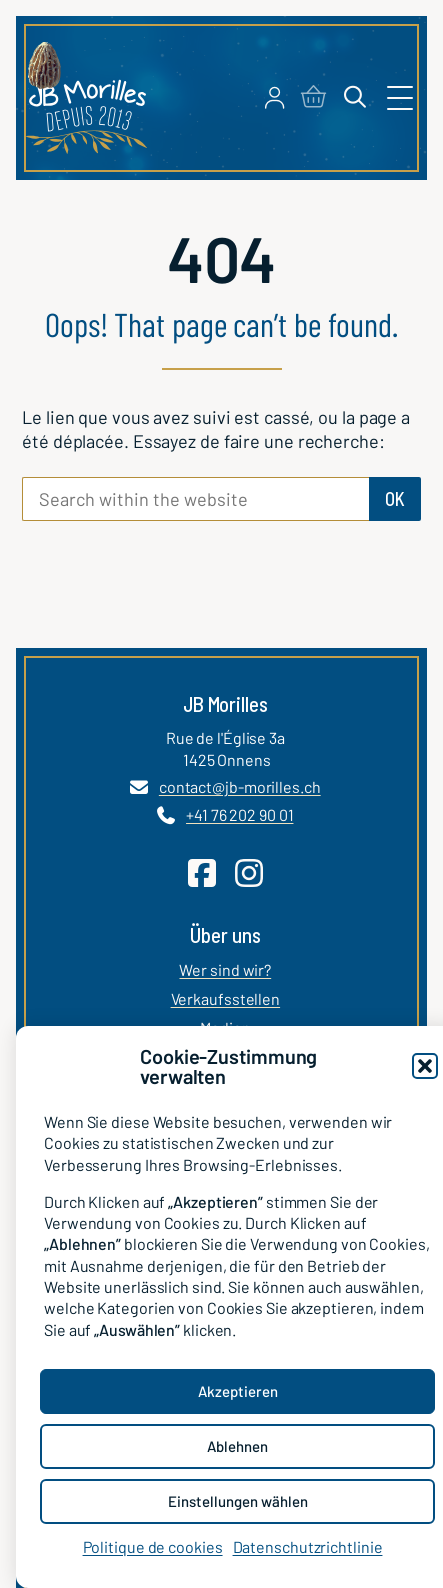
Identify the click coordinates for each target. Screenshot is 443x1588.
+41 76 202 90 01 (239, 814)
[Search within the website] (195, 499)
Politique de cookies (153, 1546)
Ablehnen (237, 1446)
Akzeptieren (238, 1391)
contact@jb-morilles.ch (240, 786)
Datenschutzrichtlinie (308, 1546)
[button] (425, 1066)
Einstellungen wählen (238, 1501)
